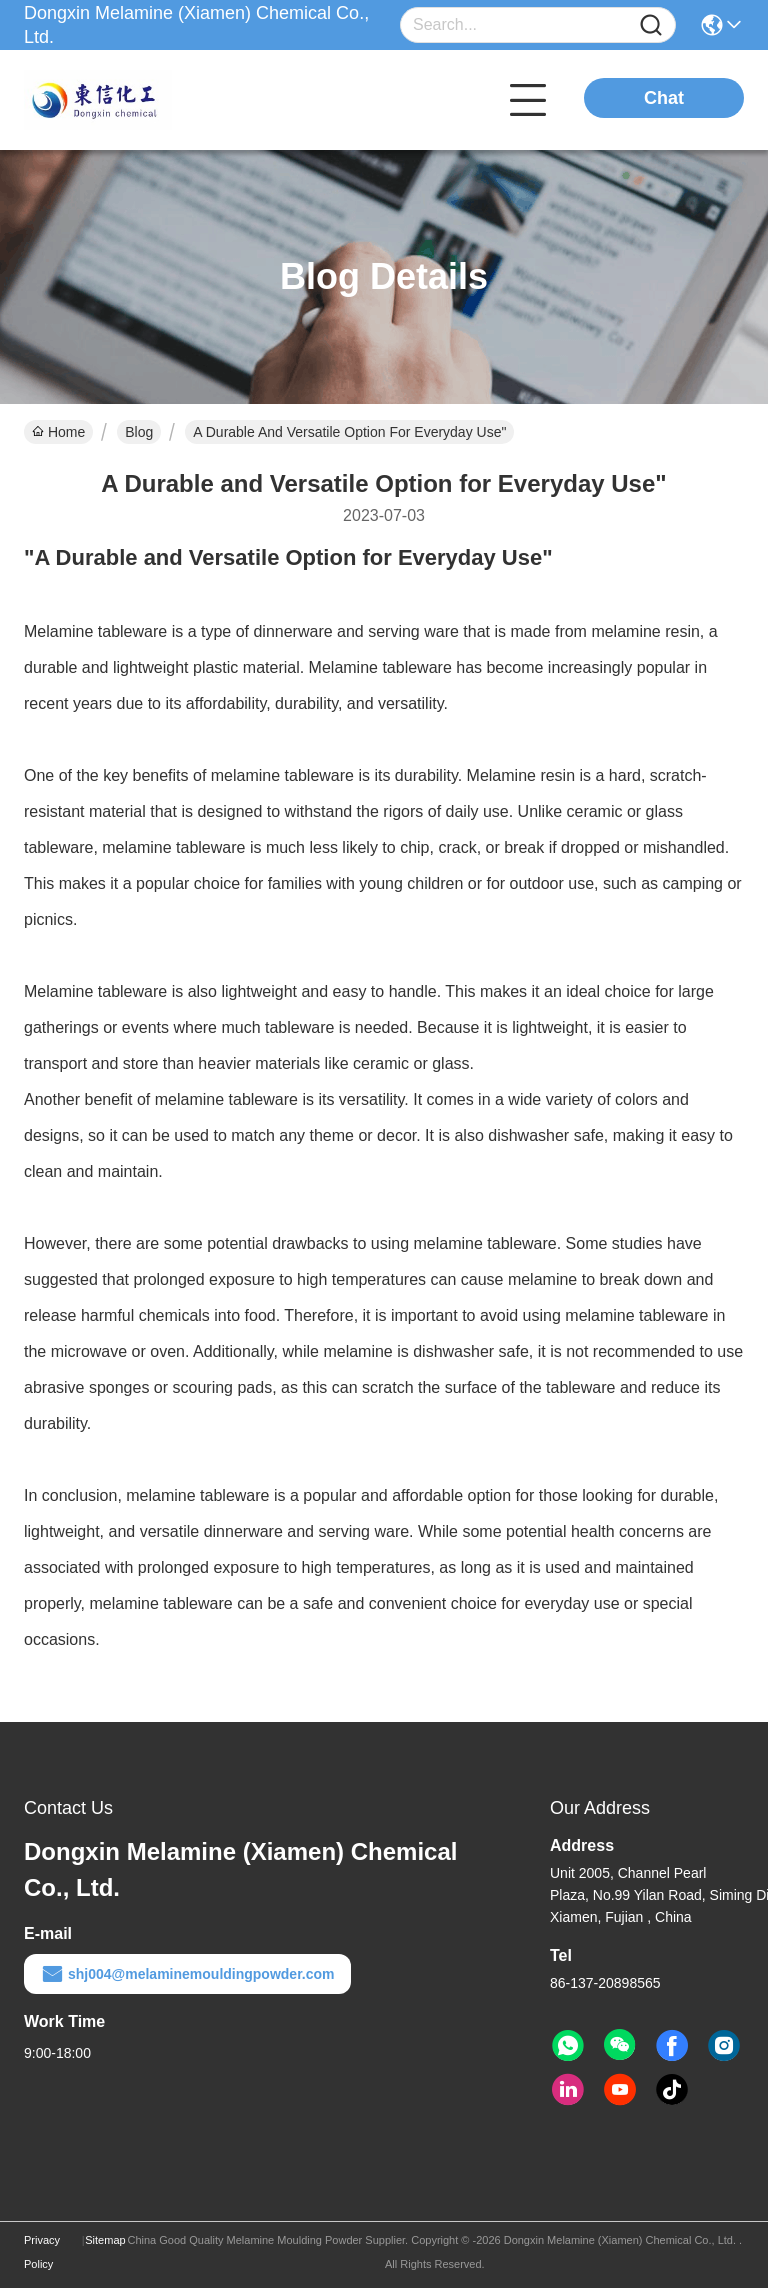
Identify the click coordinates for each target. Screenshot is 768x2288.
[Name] (651, 25)
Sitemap (105, 2240)
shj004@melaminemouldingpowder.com (187, 1974)
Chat (664, 98)
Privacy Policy (42, 2252)
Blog (139, 432)
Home (58, 432)
